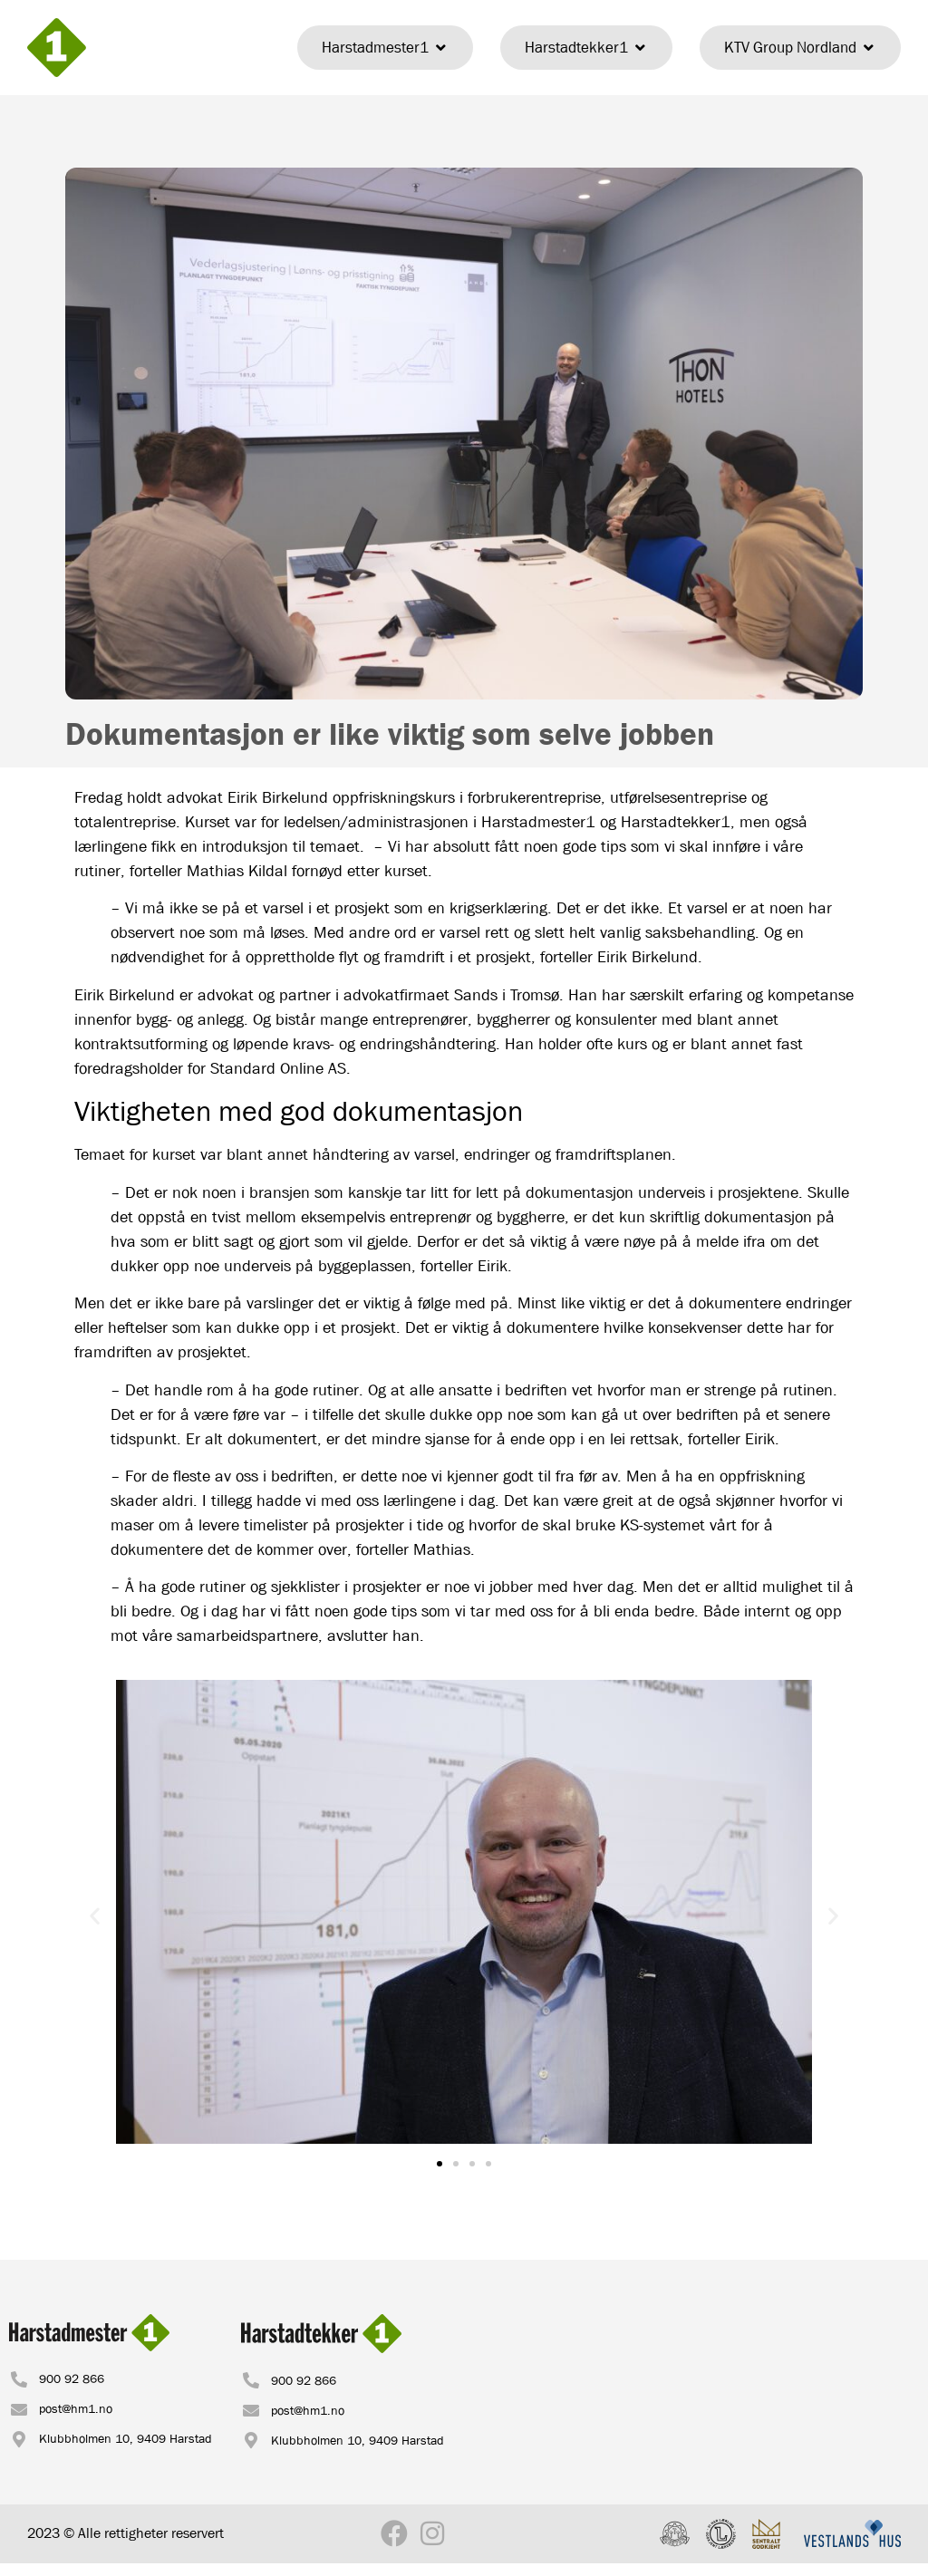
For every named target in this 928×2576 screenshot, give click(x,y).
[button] (94, 1915)
